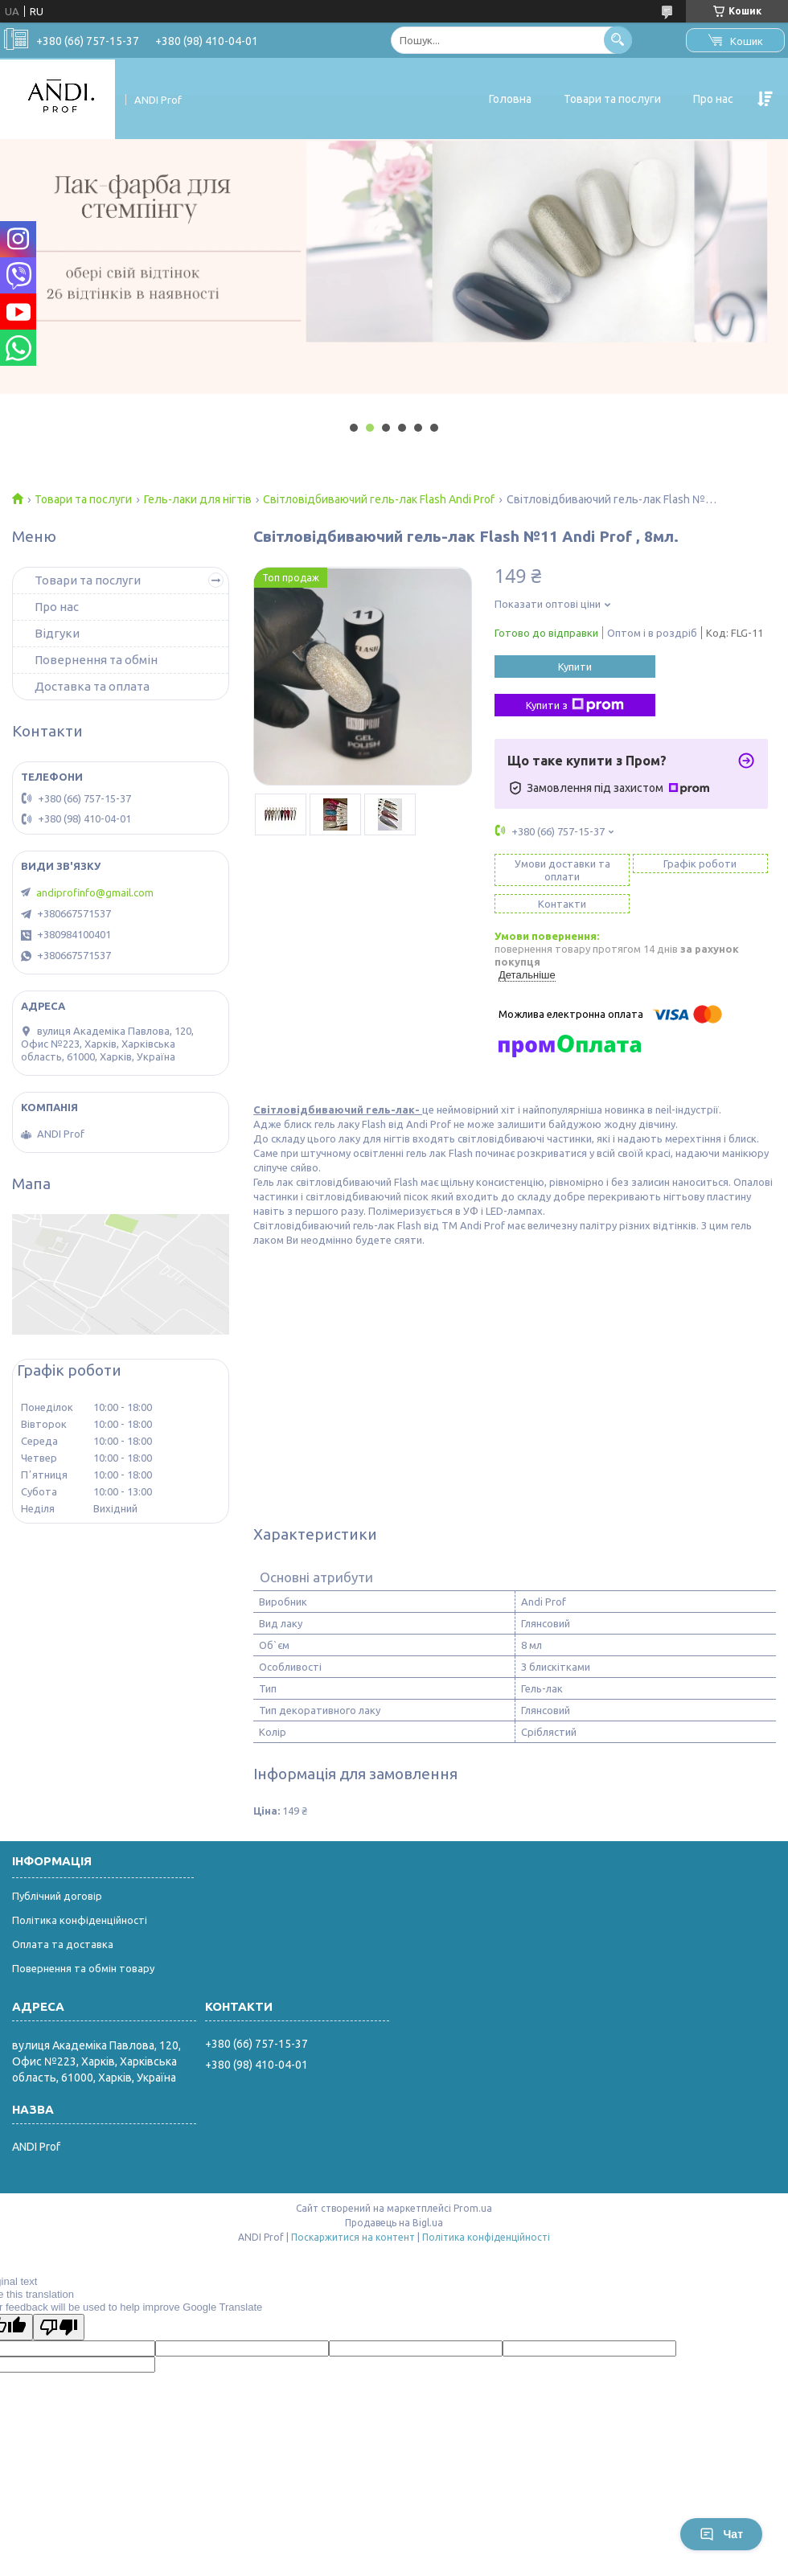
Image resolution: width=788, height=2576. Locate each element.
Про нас (713, 98)
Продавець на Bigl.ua (394, 2222)
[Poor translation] (58, 2327)
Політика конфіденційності (79, 1920)
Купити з (575, 705)
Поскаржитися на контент (353, 2237)
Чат (721, 2534)
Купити (575, 666)
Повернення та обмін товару (83, 1968)
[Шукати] (618, 40)
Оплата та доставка (62, 1944)
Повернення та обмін (96, 660)
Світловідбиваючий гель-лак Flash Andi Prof (379, 499)
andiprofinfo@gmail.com (95, 892)
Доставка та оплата (92, 686)
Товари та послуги (612, 98)
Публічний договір (57, 1895)
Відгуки (57, 633)
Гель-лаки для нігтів (198, 499)
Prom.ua (473, 2208)
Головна (510, 98)
